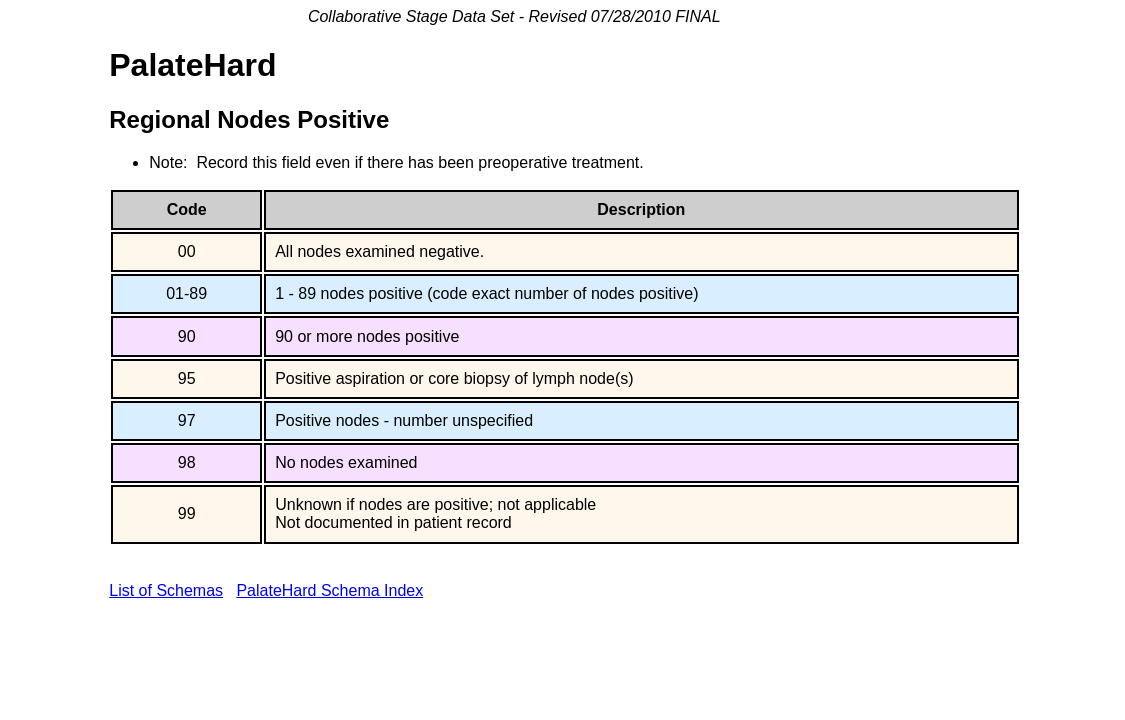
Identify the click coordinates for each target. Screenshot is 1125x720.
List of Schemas (166, 590)
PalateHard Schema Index (329, 590)
